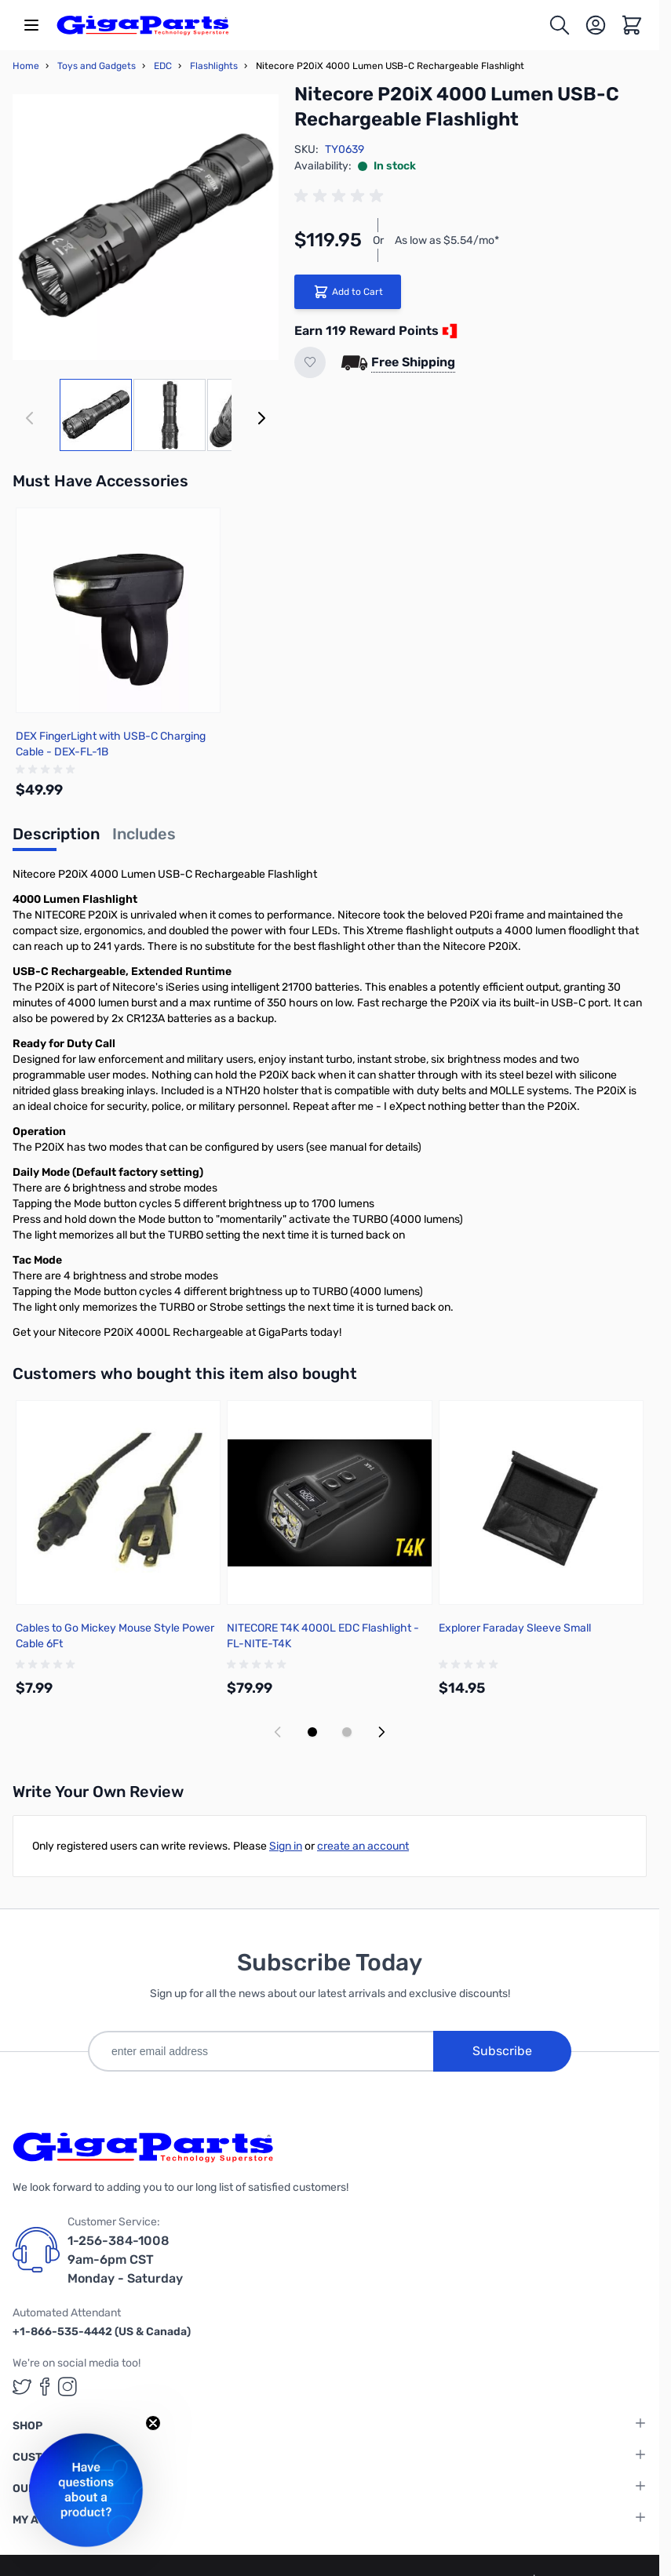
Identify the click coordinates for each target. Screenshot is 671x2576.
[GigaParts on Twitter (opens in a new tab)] (22, 2386)
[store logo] (143, 25)
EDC (163, 65)
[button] (86, 2490)
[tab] (56, 838)
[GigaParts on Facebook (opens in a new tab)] (44, 2386)
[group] (341, 196)
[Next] (261, 418)
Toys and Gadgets (96, 65)
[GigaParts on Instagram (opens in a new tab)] (67, 2386)
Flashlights (214, 65)
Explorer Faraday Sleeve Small (515, 1628)
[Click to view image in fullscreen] (146, 227)
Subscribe (502, 2050)
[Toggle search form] (559, 25)
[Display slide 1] (312, 1732)
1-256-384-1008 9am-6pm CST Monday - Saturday (125, 2259)
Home (26, 65)
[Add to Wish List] (310, 362)
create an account (363, 1846)
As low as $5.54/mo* (447, 240)
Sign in (285, 1846)
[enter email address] (260, 2051)
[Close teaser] (153, 2423)
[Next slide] (381, 1732)
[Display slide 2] (347, 1732)
